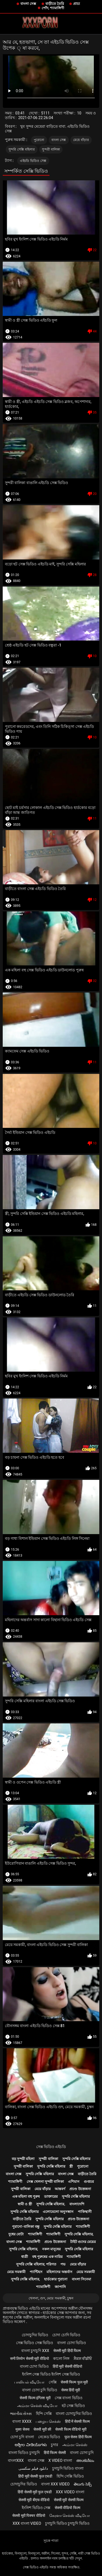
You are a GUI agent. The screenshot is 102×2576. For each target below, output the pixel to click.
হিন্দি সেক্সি (44, 2413)
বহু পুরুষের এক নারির (47, 2257)
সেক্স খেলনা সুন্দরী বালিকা (45, 2182)
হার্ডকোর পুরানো (55, 2279)
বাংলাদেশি (76, 2204)
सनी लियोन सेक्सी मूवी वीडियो (29, 2358)
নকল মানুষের (51, 2249)
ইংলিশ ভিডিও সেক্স (36, 2507)
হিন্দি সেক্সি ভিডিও (70, 2476)
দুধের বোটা (16, 2234)
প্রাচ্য (76, 4)
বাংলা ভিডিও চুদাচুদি (24, 2452)
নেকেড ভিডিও (49, 2437)
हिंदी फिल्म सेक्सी (55, 2452)
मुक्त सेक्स (22, 2429)
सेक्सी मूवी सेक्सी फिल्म (69, 2500)
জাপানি (60, 2287)
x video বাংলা (60, 2460)
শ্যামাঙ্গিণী (15, 2182)
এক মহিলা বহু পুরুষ (26, 2196)
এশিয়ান (73, 2182)
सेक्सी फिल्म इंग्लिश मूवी (35, 2398)
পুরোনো (39, 140)
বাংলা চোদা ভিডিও (71, 2343)
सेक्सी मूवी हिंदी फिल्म (67, 2350)
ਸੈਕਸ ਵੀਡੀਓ (83, 2358)
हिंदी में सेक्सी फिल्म (77, 2421)
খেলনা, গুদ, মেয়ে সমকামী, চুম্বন (51, 2298)
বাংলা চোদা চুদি (82, 2452)
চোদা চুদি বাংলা (22, 2437)
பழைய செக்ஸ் (48, 2421)
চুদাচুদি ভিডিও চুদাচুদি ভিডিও (67, 2523)
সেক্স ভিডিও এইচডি (51, 2147)
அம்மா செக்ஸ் (74, 2445)
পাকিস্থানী (85, 2212)
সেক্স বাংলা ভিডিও (68, 2398)
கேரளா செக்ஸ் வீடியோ (69, 2515)
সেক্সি (53, 2382)
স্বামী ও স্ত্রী (25, 2204)
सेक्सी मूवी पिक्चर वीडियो (28, 2515)
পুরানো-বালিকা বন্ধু (25, 2227)
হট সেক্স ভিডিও (73, 2406)
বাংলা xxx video (55, 2484)
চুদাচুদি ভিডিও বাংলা (68, 2468)
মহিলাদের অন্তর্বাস (59, 2272)
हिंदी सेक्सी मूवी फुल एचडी (35, 2492)
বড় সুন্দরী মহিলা (23, 2159)
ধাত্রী (24, 2257)
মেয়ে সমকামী (16, 2272)
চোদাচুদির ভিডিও (35, 2335)
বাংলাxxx (16, 2460)
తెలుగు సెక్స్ (82, 2484)
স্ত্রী (71, 2166)
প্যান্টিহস (36, 2272)
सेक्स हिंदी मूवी (70, 2390)
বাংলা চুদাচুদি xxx (35, 2350)
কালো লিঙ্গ (61, 2358)
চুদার (54, 2445)
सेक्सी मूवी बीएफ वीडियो (34, 2500)
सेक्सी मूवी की (42, 2429)
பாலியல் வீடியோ (29, 2382)
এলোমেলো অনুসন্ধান (58, 2212)
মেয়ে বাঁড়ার (81, 140)
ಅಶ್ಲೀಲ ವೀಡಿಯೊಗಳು (31, 2445)
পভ (63, 2264)
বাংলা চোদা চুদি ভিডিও (39, 2390)
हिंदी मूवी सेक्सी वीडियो (67, 2366)
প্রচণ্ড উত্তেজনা (80, 2189)
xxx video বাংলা (70, 2492)
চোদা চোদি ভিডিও (66, 2335)
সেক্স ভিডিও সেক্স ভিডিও (34, 2343)
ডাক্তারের (51, 2196)
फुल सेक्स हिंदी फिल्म (78, 2437)
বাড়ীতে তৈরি (54, 4)
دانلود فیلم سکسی (33, 2468)
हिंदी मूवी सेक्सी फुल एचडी (35, 2476)
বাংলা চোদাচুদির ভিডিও (74, 2413)
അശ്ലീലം (85, 2460)
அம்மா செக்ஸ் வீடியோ (37, 2406)
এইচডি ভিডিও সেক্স (33, 161)
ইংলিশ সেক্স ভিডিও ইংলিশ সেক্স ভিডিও (51, 2374)
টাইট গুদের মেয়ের (83, 2242)
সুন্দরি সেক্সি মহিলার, (50, 2204)
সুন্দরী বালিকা (51, 149)
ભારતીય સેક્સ (21, 2413)
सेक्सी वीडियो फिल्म (67, 2507)
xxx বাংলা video (27, 2523)
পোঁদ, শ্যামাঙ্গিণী (53, 8)
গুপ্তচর (89, 2182)
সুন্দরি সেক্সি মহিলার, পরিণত (36, 2264)
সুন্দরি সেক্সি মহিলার (21, 149)
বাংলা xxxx (22, 2421)
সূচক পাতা (51, 2541)
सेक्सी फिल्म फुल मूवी (74, 2382)
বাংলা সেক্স (28, 4)
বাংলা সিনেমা (81, 2279)
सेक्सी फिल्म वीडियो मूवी (70, 2429)
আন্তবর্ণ (60, 2189)
